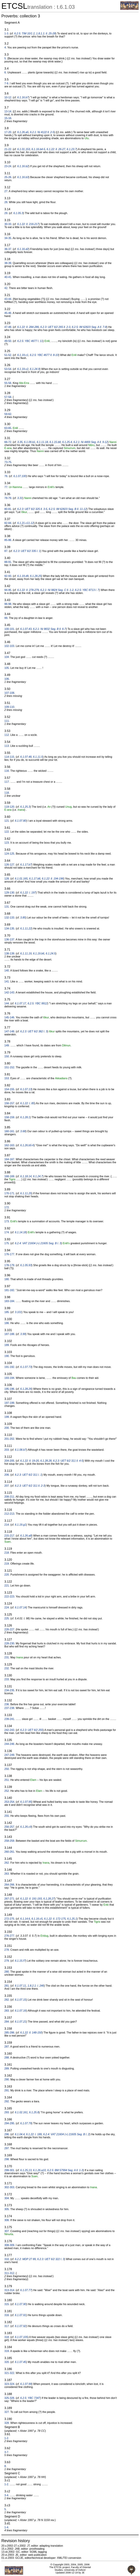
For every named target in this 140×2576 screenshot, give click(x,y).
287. (7, 2046)
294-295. (9, 2123)
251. (7, 1779)
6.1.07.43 (26, 629)
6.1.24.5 (51, 953)
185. (7, 1312)
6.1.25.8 (34, 2112)
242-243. (9, 1730)
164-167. (9, 1159)
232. (7, 1668)
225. (7, 1618)
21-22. (8, 149)
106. (7, 678)
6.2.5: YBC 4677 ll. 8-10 (44, 355)
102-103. (9, 646)
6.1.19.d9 (23, 576)
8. (5, 2466)
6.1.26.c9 (25, 1826)
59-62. (8, 414)
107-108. (9, 692)
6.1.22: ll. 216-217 (28, 224)
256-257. (9, 1826)
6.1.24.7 (38, 1176)
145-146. (9, 1017)
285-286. (9, 2032)
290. (7, 2079)
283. (7, 2010)
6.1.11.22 (26, 928)
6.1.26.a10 (39, 2170)
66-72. (8, 442)
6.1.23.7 (71, 149)
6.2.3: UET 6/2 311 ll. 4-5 (68, 1460)
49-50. (8, 341)
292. (7, 2101)
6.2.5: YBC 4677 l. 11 (30, 341)
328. (7, 2422)
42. (6, 288)
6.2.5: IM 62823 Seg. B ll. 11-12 (68, 509)
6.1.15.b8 (55, 442)
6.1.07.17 (20, 1003)
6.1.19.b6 (38, 953)
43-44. (8, 299)
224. (7, 1607)
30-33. (8, 224)
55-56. (8, 383)
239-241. (9, 1719)
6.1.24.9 (35, 369)
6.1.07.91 (20, 2315)
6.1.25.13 (26, 2170)
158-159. (9, 1117)
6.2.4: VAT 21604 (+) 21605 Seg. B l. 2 (66, 2134)
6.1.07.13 (26, 1089)
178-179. (9, 1265)
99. (6, 618)
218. (7, 1552)
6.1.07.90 (20, 2304)
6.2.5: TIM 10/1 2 (24, 33)
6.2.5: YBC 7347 (30, 2398)
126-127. (9, 864)
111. (7, 720)
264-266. (9, 1884)
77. (6, 487)
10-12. (8, 97)
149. (7, 1045)
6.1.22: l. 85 (27, 1103)
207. (7, 1485)
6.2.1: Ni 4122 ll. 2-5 (42, 132)
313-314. (9, 2290)
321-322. (9, 2373)
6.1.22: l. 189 (34, 2134)
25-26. (8, 177)
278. (7, 1949)
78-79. (8, 498)
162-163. (9, 1145)
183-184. (9, 1301)
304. (7, 2198)
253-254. (9, 1801)
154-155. (9, 1089)
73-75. (8, 462)
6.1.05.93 (26, 1265)
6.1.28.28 (46, 1460)
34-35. (8, 238)
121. (7, 820)
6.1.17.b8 (34, 878)
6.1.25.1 (72, 1918)
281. (7, 1985)
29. (6, 213)
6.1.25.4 (67, 442)
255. (7, 1815)
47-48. (8, 327)
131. (7, 906)
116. (7, 770)
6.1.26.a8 (26, 1535)
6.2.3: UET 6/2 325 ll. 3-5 (32, 509)
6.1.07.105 (21, 2337)
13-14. (8, 111)
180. (7, 1279)
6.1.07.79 (26, 2123)
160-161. (9, 1131)
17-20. (8, 132)
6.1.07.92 (20, 2326)
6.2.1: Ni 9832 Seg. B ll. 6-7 (49, 629)
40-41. (8, 277)
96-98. (8, 604)
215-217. (9, 1535)
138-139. (9, 953)
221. (7, 1585)
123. (7, 842)
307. (7, 2231)
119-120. (9, 806)
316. (7, 2315)
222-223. (9, 1596)
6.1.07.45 (20, 2362)
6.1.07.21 (20, 2021)
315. (7, 2304)
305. (7, 2209)
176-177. (9, 1254)
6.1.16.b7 (23, 97)
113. (7, 745)
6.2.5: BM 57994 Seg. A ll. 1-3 (65, 2170)
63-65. (8, 428)
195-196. (9, 1388)
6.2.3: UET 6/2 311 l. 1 (28, 1474)
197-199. (9, 1402)
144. (7, 1003)
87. (6, 551)
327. (7, 2412)
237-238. (9, 1708)
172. (7, 1207)
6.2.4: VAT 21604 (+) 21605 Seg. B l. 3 (38, 1243)
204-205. (9, 1460)
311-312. (9, 2273)
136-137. (9, 939)
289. (7, 2068)
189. (7, 1345)
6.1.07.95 (26, 1801)
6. (5, 72)
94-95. (8, 590)
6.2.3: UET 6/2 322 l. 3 (50, 2259)
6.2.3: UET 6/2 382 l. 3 (33, 1031)
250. (7, 1768)
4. (5, 47)
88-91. (8, 562)
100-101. (9, 629)
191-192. (9, 1367)
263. (7, 1873)
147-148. (9, 1031)
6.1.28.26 (26, 1388)
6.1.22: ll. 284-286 (28, 327)
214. (7, 1524)
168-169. (9, 1176)
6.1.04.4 (20, 2134)
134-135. (9, 928)
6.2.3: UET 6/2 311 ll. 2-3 (30, 1485)
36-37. (8, 249)
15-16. (8, 118)
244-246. (9, 1744)
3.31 (20, 498)
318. (7, 2337)
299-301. (9, 2170)
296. (7, 2134)
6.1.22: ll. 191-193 (31, 1898)
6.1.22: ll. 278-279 (28, 590)
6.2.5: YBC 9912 (37, 1003)
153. (7, 1078)
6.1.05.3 (18, 213)
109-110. (9, 706)
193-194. (9, 1377)
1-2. (6, 2438)
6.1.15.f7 (20, 1960)
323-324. (9, 2384)
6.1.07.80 (20, 820)
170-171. (9, 1193)
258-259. (9, 1840)
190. (7, 1356)
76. (6, 476)
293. (7, 2112)
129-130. (9, 892)
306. (7, 2220)
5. (5, 58)
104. (7, 657)
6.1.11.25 (26, 1193)
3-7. (6, 2452)
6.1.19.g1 (20, 1524)
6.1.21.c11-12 (25, 523)
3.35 (20, 442)
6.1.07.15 (20, 1999)
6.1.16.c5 (37, 1918)
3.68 (22, 1131)
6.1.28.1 (25, 1117)
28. (6, 202)
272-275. (9, 1918)
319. (7, 2351)
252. (7, 1790)
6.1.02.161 (21, 2112)
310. (7, 2259)
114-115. (9, 756)
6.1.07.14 (20, 1607)
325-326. (9, 2398)
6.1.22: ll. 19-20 (29, 1460)
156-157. (9, 1103)
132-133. (9, 917)
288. (7, 2057)
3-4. (6, 2495)
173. (7, 1221)
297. (7, 2148)
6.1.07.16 (20, 2010)
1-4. (6, 2527)
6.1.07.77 (26, 2290)
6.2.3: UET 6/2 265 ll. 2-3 (55, 327)
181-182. (9, 1290)
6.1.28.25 (35, 576)
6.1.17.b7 (26, 864)
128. (7, 878)
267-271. (9, 1898)
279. (7, 1960)
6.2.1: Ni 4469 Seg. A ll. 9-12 (90, 442)
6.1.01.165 (21, 878)
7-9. (6, 83)
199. (7, 1416)
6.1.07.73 (26, 1367)
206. (7, 1474)
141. (7, 981)
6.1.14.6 (25, 1918)
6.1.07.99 (26, 2384)
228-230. (9, 1643)
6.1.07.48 (26, 756)
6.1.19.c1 (22, 355)
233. (7, 1679)
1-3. (6, 33)
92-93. (8, 576)
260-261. (9, 1851)
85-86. (8, 540)
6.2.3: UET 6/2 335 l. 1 (26, 551)
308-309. (9, 2245)
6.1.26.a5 (23, 132)
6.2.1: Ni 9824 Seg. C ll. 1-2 (56, 590)
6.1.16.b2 (23, 166)
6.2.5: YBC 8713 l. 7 (87, 590)
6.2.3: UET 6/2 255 (31, 1730)
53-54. (8, 369)
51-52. (8, 355)
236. (7, 1704)
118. (7, 792)
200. (7, 1427)
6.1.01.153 (23, 149)
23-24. (8, 166)
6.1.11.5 (38, 756)
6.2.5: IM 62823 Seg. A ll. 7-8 (89, 327)
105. (7, 667)
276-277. (9, 1935)
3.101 (18, 1312)
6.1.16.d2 (23, 249)
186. (7, 1323)
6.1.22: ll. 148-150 (31, 2032)
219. (7, 1563)
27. (6, 191)
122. (7, 831)
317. (7, 2326)
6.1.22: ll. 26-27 (56, 149)
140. (7, 970)
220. (7, 1574)
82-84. (8, 523)
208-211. (9, 1496)
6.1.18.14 (26, 1176)
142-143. (9, 992)
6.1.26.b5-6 (27, 1145)
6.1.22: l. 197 (28, 892)
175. (7, 1243)
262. (7, 1862)
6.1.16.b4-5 (38, 149)
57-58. (8, 397)
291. (7, 2090)
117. (7, 781)
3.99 (22, 1334)
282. (7, 1999)
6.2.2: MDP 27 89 (25, 2259)
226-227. (9, 1629)
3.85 (22, 917)
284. (7, 2021)
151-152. (9, 1067)
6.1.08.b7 (20, 1449)
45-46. (8, 313)
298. (7, 2159)
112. (7, 734)
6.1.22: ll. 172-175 (55, 1918)
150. (7, 1056)
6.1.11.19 (26, 953)
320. (7, 2362)
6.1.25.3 (25, 806)
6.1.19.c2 (22, 369)
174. (7, 1232)
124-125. (9, 853)
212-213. (9, 1513)
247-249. (9, 1754)
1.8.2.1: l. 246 (36, 1985)
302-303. (9, 2187)
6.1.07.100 (19, 476)
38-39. (8, 263)
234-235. (9, 1690)
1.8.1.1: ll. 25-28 (46, 33)
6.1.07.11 (20, 1985)
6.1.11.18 (42, 442)
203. (7, 1449)
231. (7, 1657)
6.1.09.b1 (29, 442)
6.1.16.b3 (23, 177)
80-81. (8, 509)
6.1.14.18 (20, 1232)
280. (7, 1971)
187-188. (9, 1334)
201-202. (9, 1438)
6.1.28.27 (49, 1898)
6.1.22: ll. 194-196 (52, 878)
